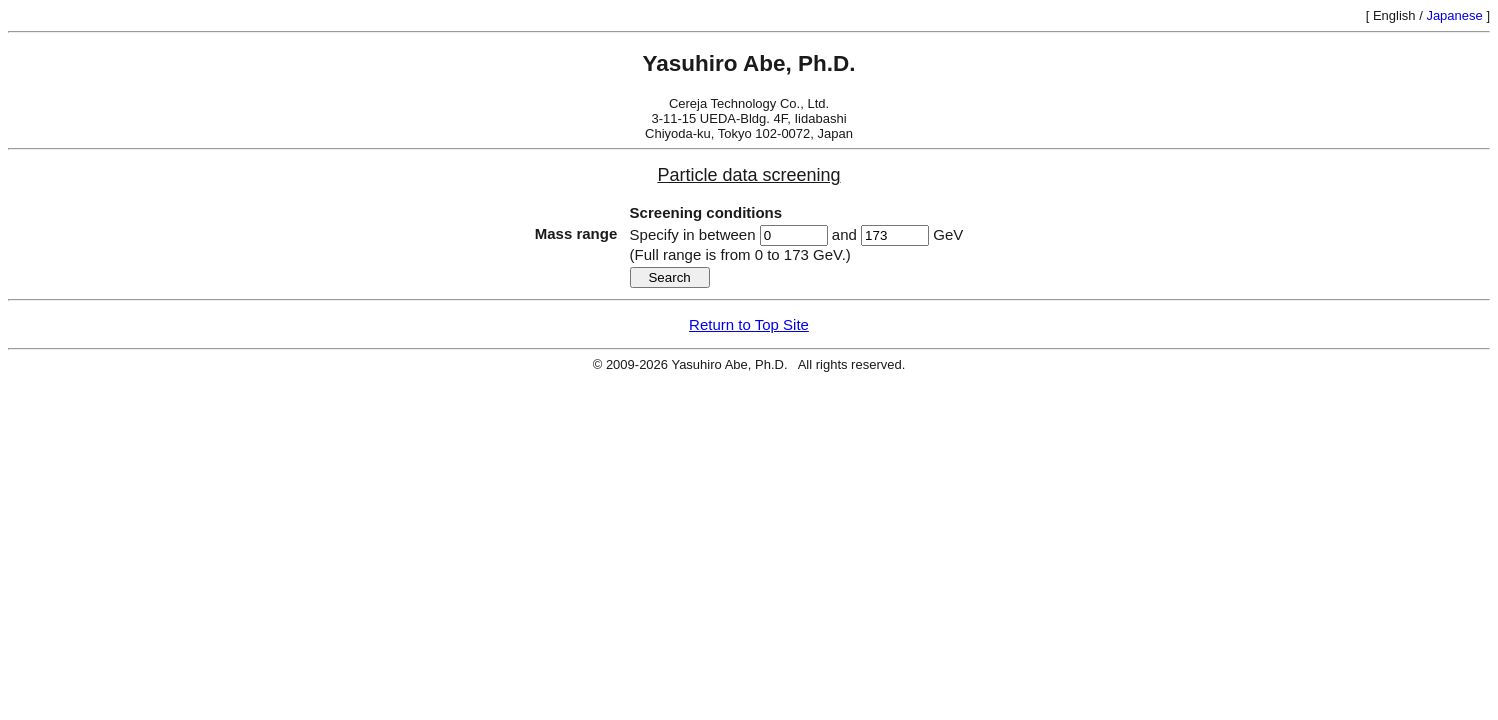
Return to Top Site (749, 324)
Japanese (1454, 15)
